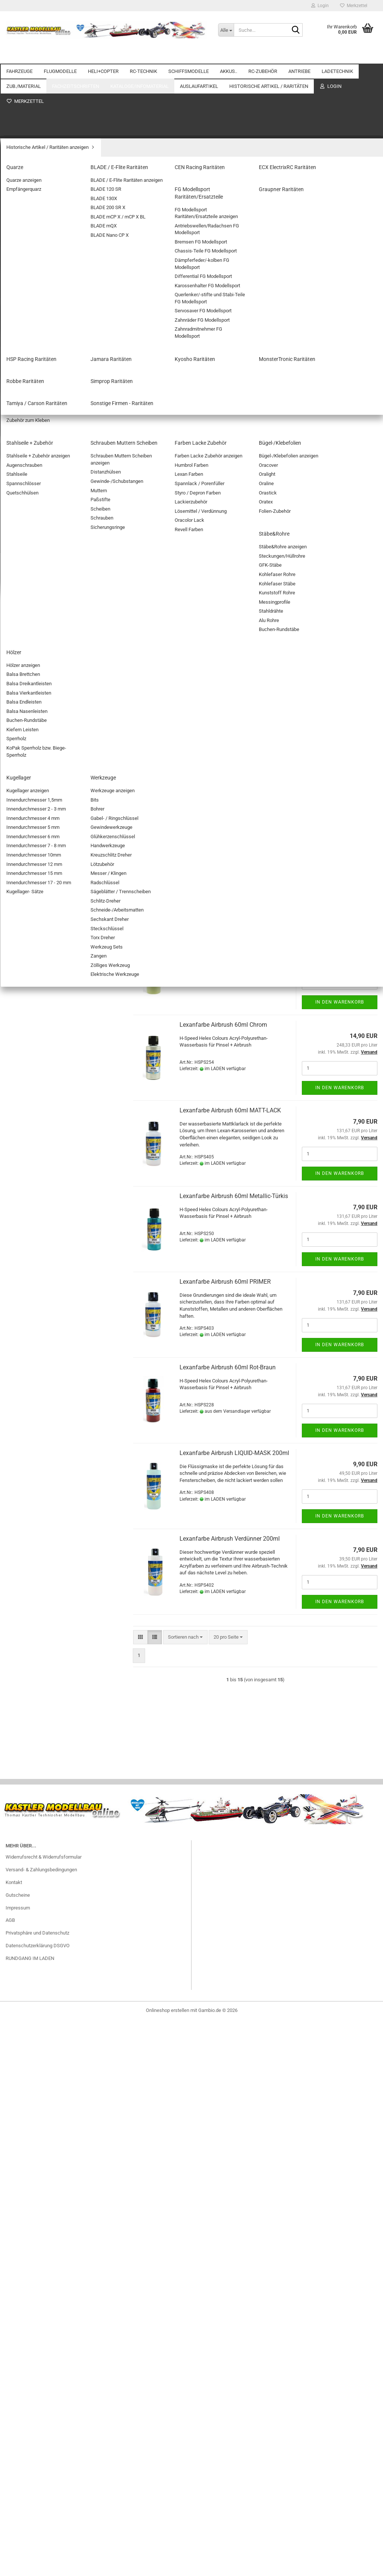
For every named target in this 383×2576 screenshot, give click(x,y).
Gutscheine (18, 2530)
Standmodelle (26, 574)
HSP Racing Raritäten (34, 1772)
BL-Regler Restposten (35, 1579)
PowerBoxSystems (32, 442)
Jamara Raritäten (30, 1783)
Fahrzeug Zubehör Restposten (43, 1558)
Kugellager (23, 1471)
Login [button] (320, 5)
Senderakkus (26, 685)
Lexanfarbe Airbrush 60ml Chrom (223, 1024)
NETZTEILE (24, 1146)
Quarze (19, 1708)
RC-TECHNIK (143, 56)
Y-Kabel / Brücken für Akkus (41, 913)
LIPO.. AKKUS (26, 717)
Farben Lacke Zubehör (35, 1428)
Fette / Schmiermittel (34, 1310)
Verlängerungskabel (33, 903)
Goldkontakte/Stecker (35, 967)
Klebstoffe (23, 1396)
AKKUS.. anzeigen (30, 610)
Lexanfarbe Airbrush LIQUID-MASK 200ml (234, 1453)
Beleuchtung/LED (30, 785)
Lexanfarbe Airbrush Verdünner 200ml (230, 1538)
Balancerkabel (27, 1103)
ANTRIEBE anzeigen (33, 992)
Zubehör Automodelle (34, 130)
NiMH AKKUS (26, 632)
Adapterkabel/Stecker (35, 1178)
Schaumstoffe (27, 1385)
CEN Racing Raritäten (34, 1729)
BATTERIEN (24, 696)
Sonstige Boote (28, 563)
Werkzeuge (24, 1481)
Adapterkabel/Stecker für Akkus (46, 956)
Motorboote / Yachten (35, 532)
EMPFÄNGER (25, 495)
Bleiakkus (22, 653)
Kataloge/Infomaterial (29, 1509)
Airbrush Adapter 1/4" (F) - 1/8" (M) (226, 339)
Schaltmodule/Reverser (36, 399)
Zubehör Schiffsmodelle (37, 585)
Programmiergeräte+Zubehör (42, 388)
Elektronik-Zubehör (32, 796)
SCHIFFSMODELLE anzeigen (42, 521)
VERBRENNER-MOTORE (37, 1046)
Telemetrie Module (31, 431)
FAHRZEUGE (19, 56)
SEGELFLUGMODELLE (35, 199)
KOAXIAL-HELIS (29, 288)
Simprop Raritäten (30, 1825)
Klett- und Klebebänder (35, 1364)
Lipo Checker (25, 707)
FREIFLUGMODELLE (33, 209)
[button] (140, 294)
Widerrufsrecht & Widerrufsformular (44, 2492)
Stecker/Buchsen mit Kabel (41, 892)
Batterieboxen (26, 764)
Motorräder (23, 141)
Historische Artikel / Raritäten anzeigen (53, 1697)
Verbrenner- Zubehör (33, 1057)
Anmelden (61, 1918)
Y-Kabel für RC (27, 924)
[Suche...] (226, 30)
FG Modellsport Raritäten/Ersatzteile (50, 1750)
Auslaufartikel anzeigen (36, 1537)
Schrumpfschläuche (33, 946)
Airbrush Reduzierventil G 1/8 (218, 416)
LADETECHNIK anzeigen (37, 1082)
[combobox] (185, 294)
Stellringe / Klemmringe (36, 1268)
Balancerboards (28, 1093)
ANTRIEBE (299, 56)
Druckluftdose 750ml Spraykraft (222, 767)
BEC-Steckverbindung (34, 775)
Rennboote (23, 542)
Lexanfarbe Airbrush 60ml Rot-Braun (228, 1367)
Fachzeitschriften (24, 1494)
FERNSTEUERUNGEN (34, 463)
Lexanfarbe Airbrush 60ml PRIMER (225, 1281)
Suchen (61, 2174)
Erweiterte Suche (61, 2191)
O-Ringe (20, 1289)
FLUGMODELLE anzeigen (38, 177)
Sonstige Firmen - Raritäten (40, 1847)
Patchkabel (24, 839)
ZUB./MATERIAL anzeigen (39, 1204)
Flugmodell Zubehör (32, 252)
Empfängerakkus (30, 674)
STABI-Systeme (28, 420)
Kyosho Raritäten (30, 1793)
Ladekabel (23, 1157)
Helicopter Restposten (35, 1661)
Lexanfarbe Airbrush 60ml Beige (222, 939)
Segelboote (24, 553)
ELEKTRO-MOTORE (32, 1003)
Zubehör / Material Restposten (44, 1601)
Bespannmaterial (30, 1321)
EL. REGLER (24, 453)
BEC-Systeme (26, 367)
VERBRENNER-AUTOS (35, 120)
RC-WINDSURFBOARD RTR (61, 2300)
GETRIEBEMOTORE (32, 1035)
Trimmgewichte (28, 1342)
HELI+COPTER (103, 56)
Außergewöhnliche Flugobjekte (44, 220)
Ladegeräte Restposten (36, 1590)
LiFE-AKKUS (24, 621)
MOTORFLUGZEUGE (33, 188)
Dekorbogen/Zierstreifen (38, 1332)
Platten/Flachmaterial (34, 1375)
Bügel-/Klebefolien (31, 1439)
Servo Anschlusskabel (35, 849)
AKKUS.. (228, 56)
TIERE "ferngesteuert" (34, 151)
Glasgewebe (25, 1236)
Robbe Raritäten (28, 1814)
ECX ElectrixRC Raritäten (37, 1740)
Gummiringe (24, 1246)
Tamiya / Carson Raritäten (39, 1836)
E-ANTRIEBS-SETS (31, 1014)
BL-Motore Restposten (35, 1568)
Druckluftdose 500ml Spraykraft (222, 682)
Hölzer (18, 1460)
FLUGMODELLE (60, 56)
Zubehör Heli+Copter (33, 331)
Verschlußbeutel (29, 1353)
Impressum (18, 2542)
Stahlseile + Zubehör (33, 1407)
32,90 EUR (61, 2315)
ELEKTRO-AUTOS (30, 109)
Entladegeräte (26, 1135)
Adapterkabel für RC (33, 753)
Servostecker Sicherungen (39, 871)
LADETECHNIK (21, 1069)
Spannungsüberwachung (38, 410)
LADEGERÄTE (26, 1167)
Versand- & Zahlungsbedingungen (41, 2504)
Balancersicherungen (34, 1114)
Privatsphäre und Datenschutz (37, 2568)
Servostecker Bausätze (36, 860)
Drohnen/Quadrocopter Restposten (49, 1622)
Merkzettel (353, 5)
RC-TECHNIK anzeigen (35, 356)
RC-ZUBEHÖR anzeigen (36, 742)
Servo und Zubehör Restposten (44, 1672)
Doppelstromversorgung (37, 378)
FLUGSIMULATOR (30, 807)
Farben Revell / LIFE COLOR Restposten (53, 1611)
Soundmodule (26, 882)
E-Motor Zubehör (29, 1024)
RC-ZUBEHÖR (262, 56)
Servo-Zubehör (27, 474)
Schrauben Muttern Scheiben (42, 1417)
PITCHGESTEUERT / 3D (36, 309)
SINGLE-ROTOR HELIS (35, 299)
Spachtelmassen (30, 1278)
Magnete (21, 1257)
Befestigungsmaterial (34, 1300)
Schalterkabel (26, 935)
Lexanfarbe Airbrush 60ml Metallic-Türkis (234, 1196)
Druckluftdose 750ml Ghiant (217, 853)
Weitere (331, 56)
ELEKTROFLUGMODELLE (38, 241)
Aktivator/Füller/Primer (35, 1225)
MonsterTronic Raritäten (37, 1804)
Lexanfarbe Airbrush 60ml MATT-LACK (230, 1110)
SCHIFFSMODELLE (188, 56)
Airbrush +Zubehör (31, 1214)
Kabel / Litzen (26, 817)
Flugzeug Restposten (34, 1650)
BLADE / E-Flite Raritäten (38, 1718)
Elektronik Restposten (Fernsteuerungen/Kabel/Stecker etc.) (52, 1636)
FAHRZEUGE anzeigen (35, 98)
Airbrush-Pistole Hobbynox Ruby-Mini (229, 493)
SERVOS (21, 484)
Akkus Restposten (31, 1547)
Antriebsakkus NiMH (33, 642)
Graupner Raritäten (31, 1761)
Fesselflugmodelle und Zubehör (45, 230)
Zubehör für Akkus (31, 664)
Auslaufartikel (21, 1524)
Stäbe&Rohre (25, 1449)
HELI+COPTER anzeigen (37, 278)
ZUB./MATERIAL (23, 1191)
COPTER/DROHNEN (33, 320)
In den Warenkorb (339, 393)
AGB (10, 2555)
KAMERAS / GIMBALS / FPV (41, 828)
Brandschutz (25, 1125)
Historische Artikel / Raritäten (37, 1685)
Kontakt (14, 2517)
